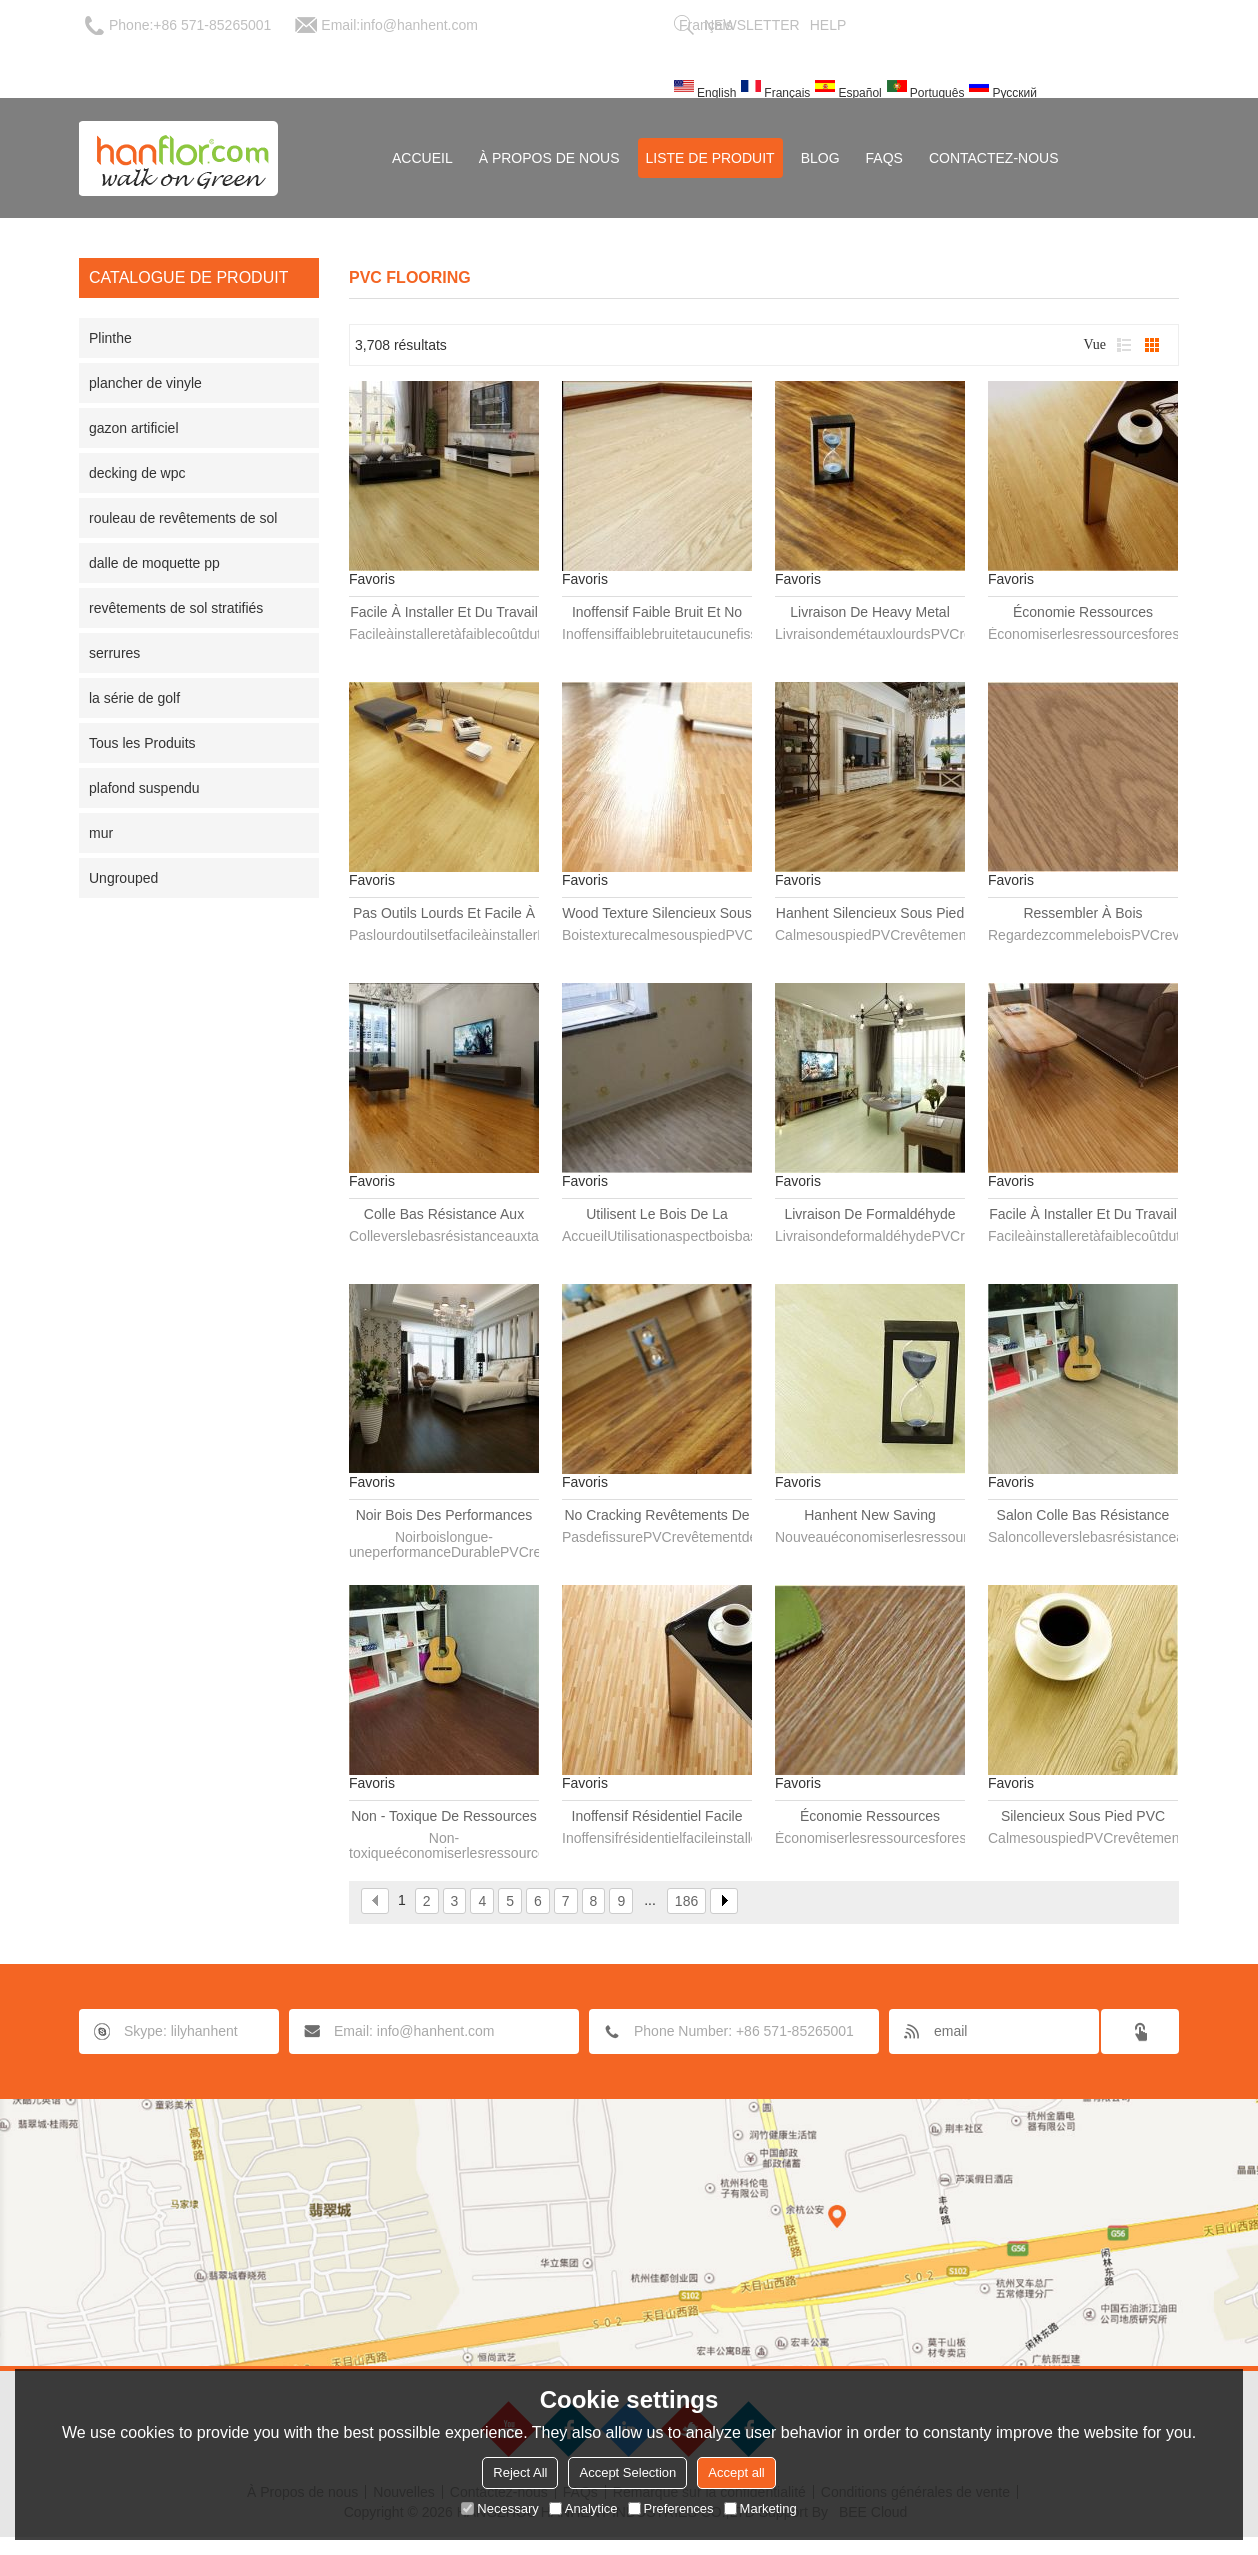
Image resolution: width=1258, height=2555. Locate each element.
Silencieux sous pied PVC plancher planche (1083, 1817)
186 (686, 1901)
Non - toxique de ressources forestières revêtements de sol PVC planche (444, 1817)
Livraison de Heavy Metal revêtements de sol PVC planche (869, 613)
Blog (820, 158)
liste (1124, 345)
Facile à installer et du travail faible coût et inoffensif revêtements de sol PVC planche (444, 613)
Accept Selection (627, 2472)
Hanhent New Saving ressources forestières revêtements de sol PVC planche (869, 1516)
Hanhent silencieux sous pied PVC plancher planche (870, 914)
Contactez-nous (994, 158)
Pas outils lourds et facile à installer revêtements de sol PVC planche (444, 914)
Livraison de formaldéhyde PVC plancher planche (869, 1215)
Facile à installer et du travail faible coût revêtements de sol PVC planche (1083, 1215)
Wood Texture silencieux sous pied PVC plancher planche (656, 914)
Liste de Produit (710, 158)
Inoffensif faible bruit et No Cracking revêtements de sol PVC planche (657, 613)
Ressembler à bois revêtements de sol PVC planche (1082, 914)
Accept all (736, 2472)
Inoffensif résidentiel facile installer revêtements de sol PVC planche (656, 1817)
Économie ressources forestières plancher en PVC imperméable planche (870, 1817)
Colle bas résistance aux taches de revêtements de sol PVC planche (444, 1215)
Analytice (583, 2508)
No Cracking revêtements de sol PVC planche (656, 1516)
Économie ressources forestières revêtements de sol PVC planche (1083, 613)
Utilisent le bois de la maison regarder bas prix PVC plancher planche (656, 1215)
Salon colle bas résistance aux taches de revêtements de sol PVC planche (1083, 1516)
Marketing (760, 2508)
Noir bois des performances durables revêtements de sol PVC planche (444, 1516)
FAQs (884, 158)
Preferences (671, 2508)
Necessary (499, 2508)
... (650, 1900)
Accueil (422, 158)
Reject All (520, 2472)
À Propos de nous (549, 158)
